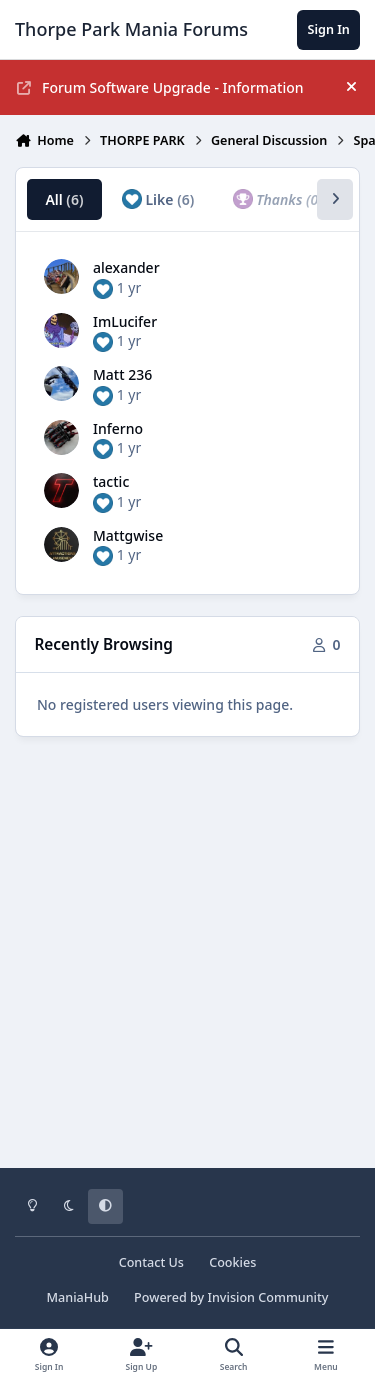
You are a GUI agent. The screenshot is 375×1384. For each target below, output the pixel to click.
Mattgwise (128, 535)
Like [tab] (158, 199)
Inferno (118, 428)
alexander (126, 267)
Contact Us (151, 1262)
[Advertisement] (187, 966)
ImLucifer (125, 321)
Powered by (231, 1297)
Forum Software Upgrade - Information (160, 87)
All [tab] (64, 199)
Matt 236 (122, 374)
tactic (111, 481)
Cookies (232, 1262)
